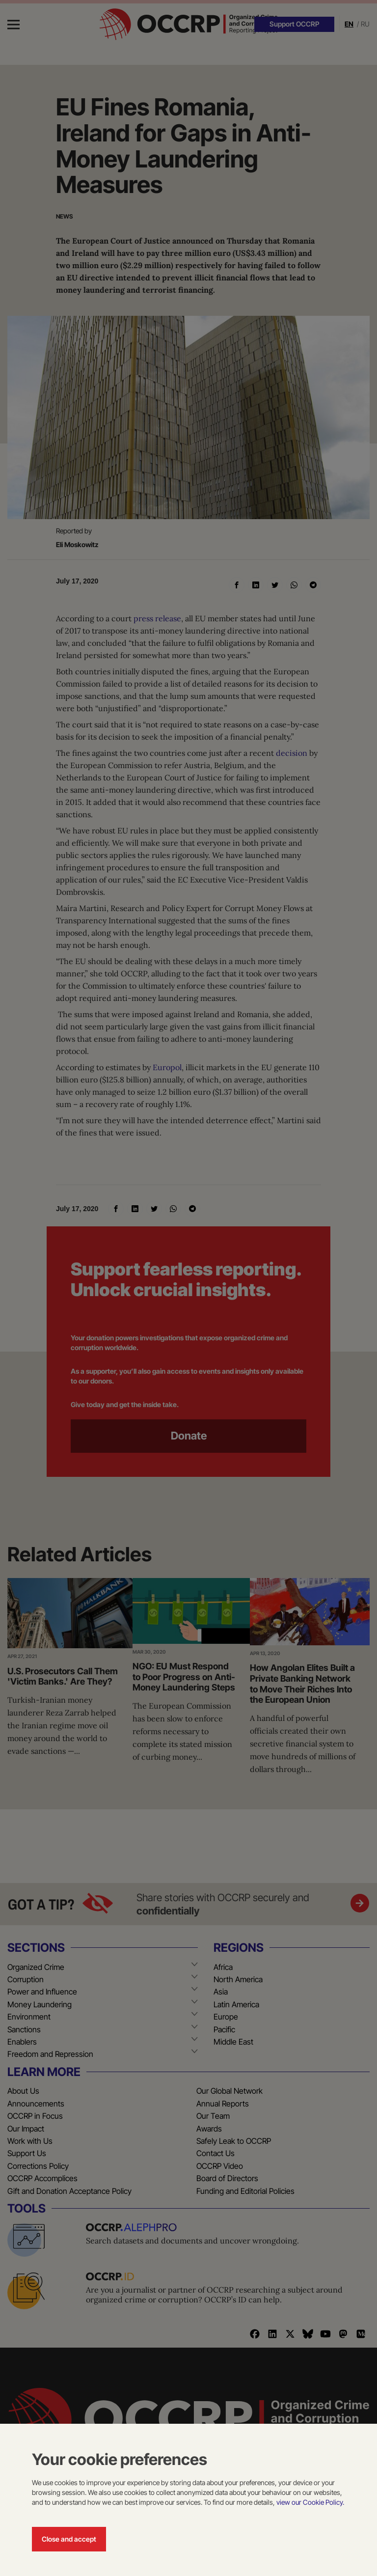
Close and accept (69, 2539)
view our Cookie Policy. (310, 2502)
